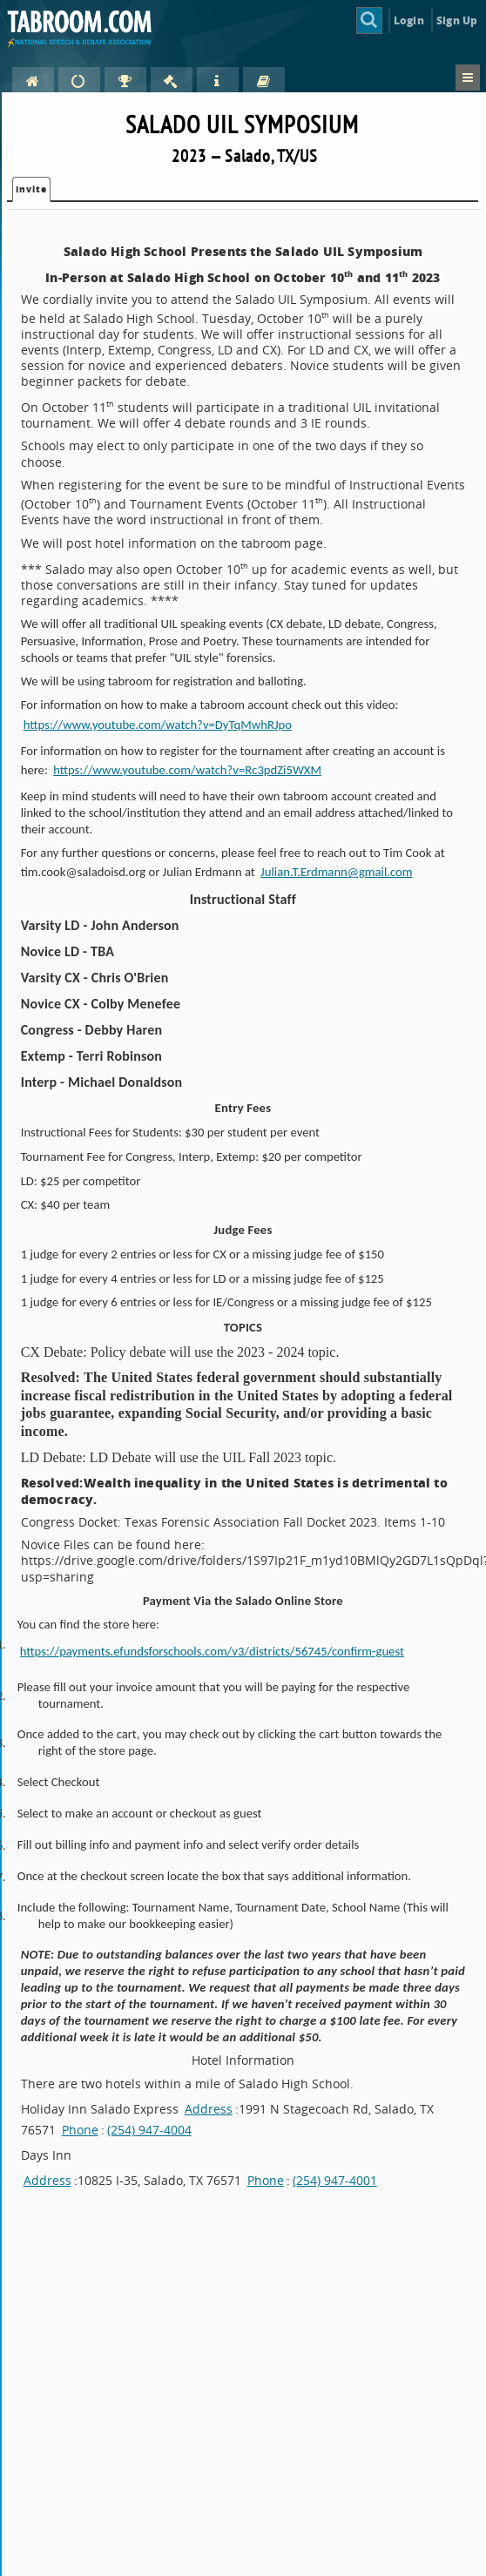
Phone (80, 2129)
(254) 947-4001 (335, 2180)
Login (409, 20)
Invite (31, 189)
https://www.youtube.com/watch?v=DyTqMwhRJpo (158, 724)
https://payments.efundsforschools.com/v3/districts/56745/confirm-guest (221, 1651)
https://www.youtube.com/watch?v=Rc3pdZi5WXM (187, 770)
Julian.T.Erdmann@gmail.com (336, 872)
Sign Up (456, 20)
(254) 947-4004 (149, 2129)
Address (209, 2109)
